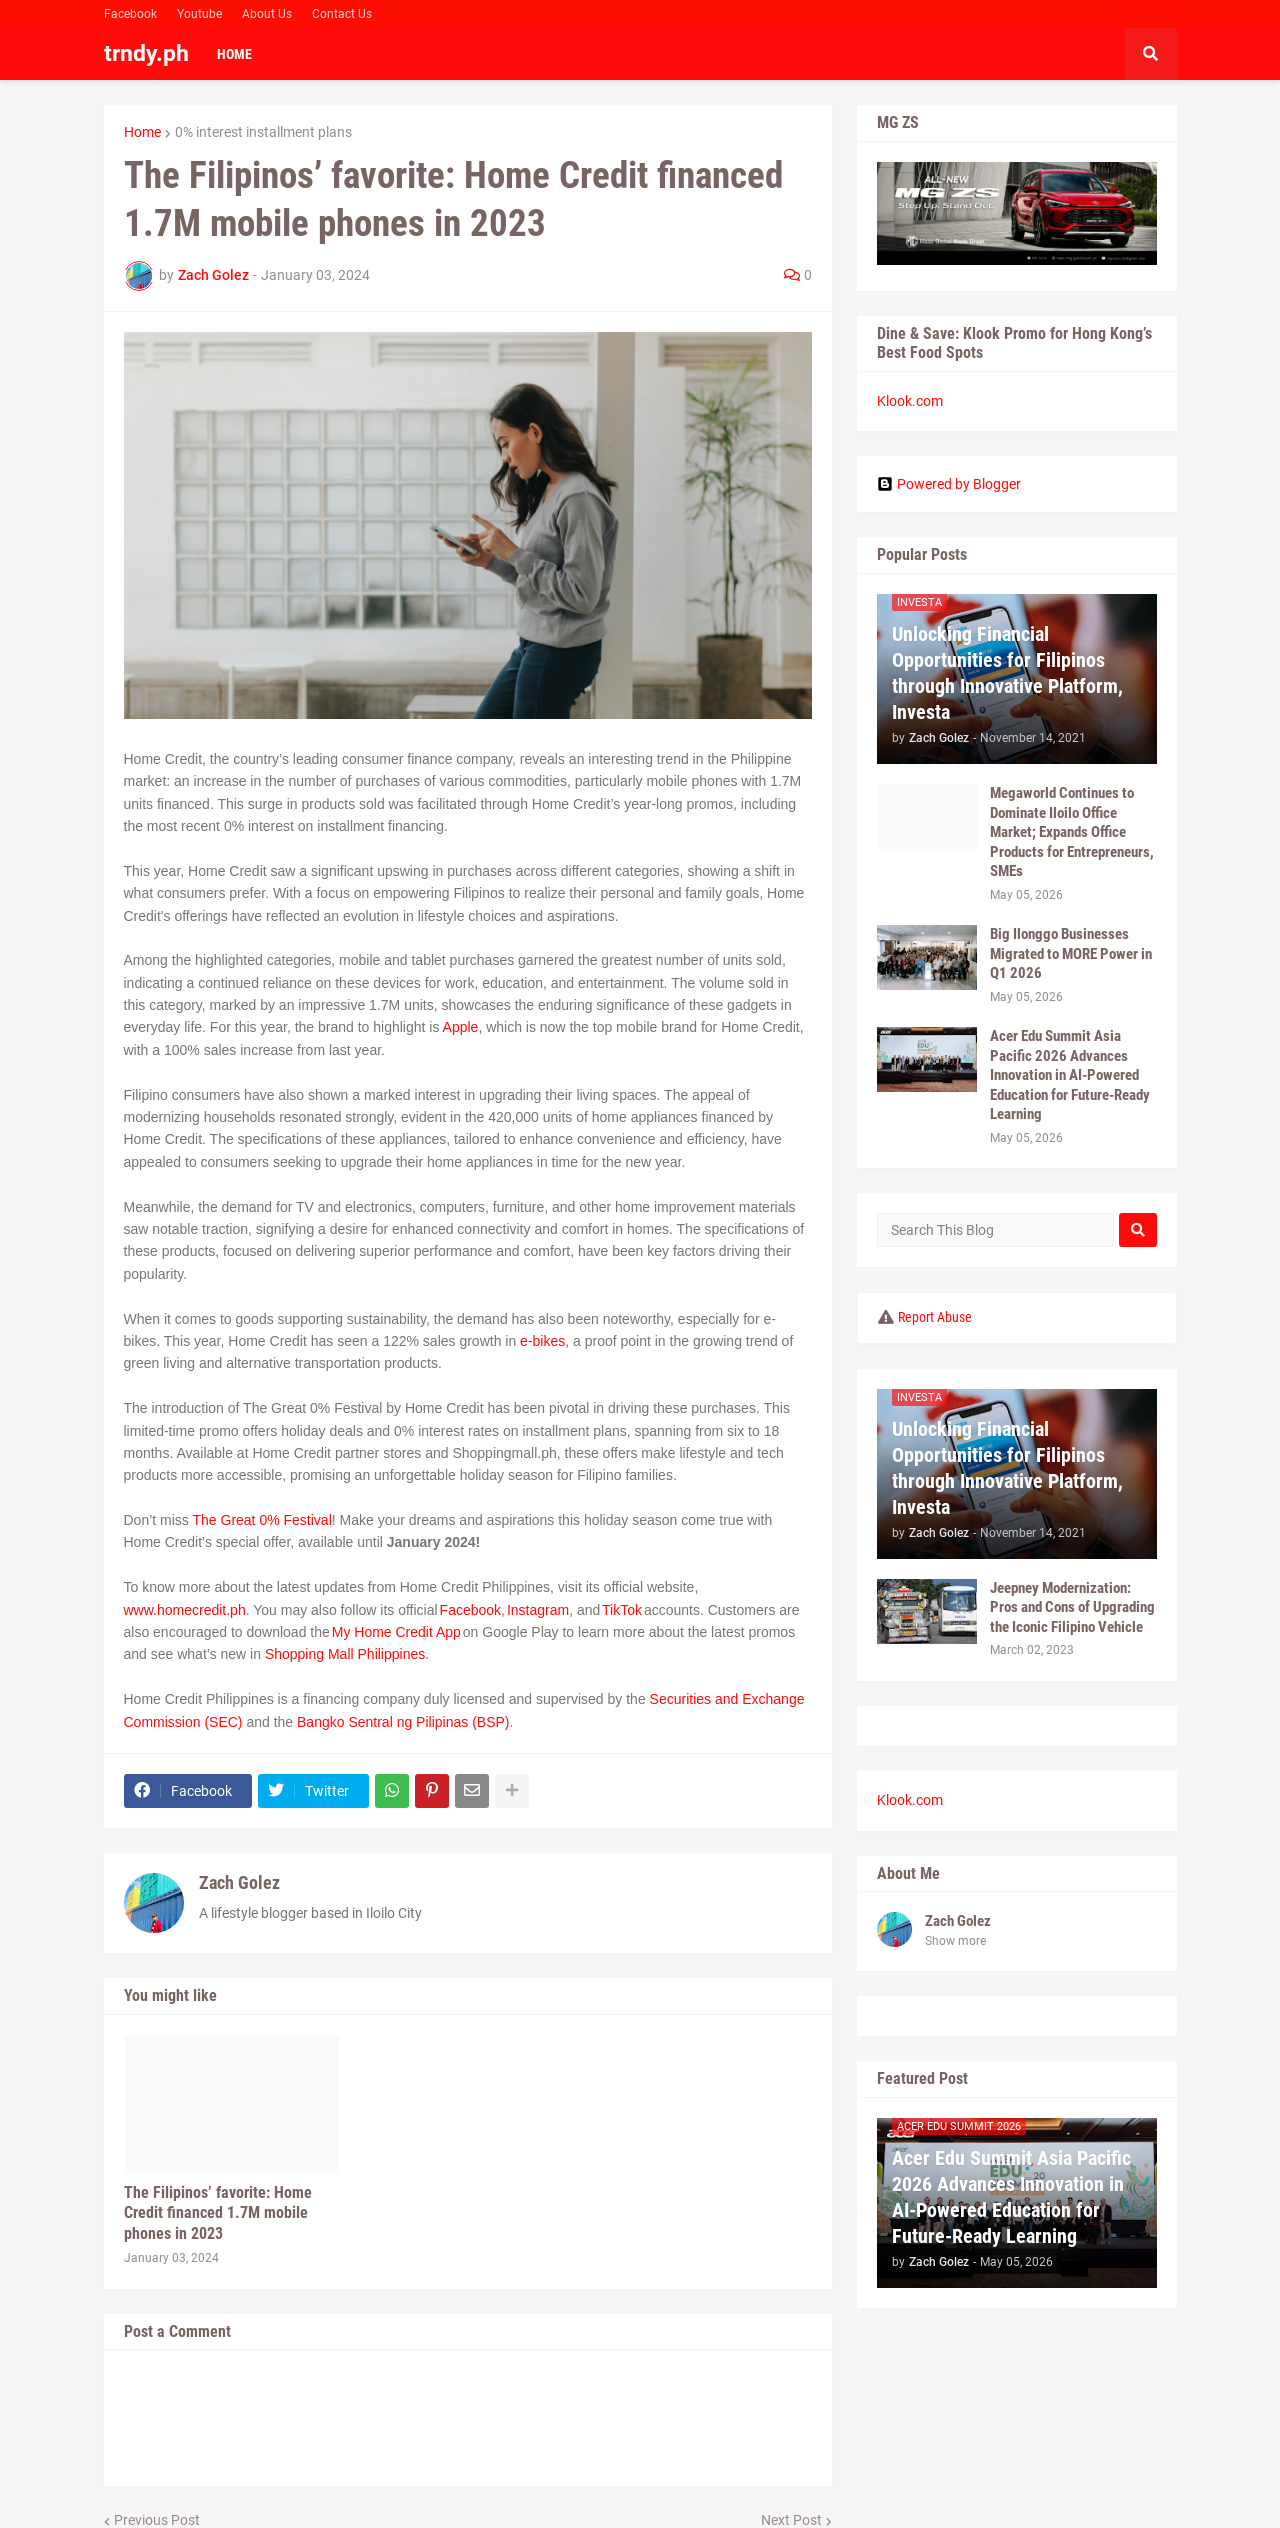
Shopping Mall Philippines (345, 1654)
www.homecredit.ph (185, 1610)
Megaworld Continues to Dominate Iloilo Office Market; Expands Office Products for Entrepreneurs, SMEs (1072, 832)
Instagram (538, 1610)
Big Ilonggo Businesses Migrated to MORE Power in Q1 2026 (1071, 953)
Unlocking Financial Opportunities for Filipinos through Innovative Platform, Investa (1007, 673)
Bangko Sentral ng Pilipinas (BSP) (403, 1722)
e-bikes (542, 1341)
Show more (955, 1941)
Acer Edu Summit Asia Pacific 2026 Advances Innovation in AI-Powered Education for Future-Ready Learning (1070, 1075)
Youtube (199, 14)
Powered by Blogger (949, 484)
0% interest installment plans (263, 132)
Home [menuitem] (234, 54)
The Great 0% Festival (261, 1520)
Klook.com (910, 401)
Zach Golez (239, 1882)
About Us (267, 14)
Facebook (130, 14)
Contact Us (342, 14)
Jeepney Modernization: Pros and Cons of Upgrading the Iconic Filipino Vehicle (1072, 1607)
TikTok (622, 1610)
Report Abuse (935, 1317)
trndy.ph (146, 53)
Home (142, 132)
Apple (461, 1027)
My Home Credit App (396, 1632)
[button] (1151, 54)
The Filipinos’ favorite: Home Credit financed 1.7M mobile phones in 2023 (218, 2213)
